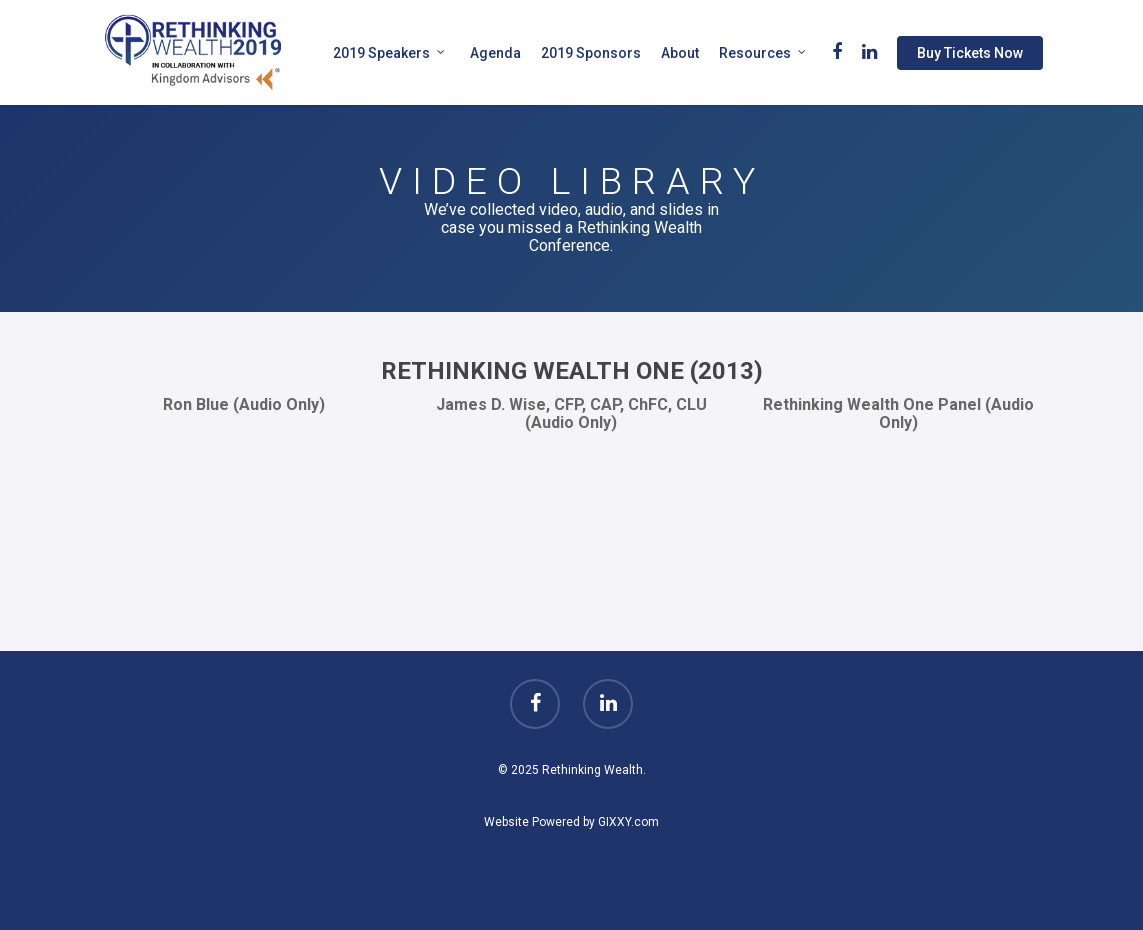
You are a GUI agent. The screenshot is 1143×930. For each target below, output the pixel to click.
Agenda (495, 53)
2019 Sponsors (591, 53)
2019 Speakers (389, 53)
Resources (763, 53)
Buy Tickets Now (970, 53)
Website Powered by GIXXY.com (571, 822)
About (680, 53)
